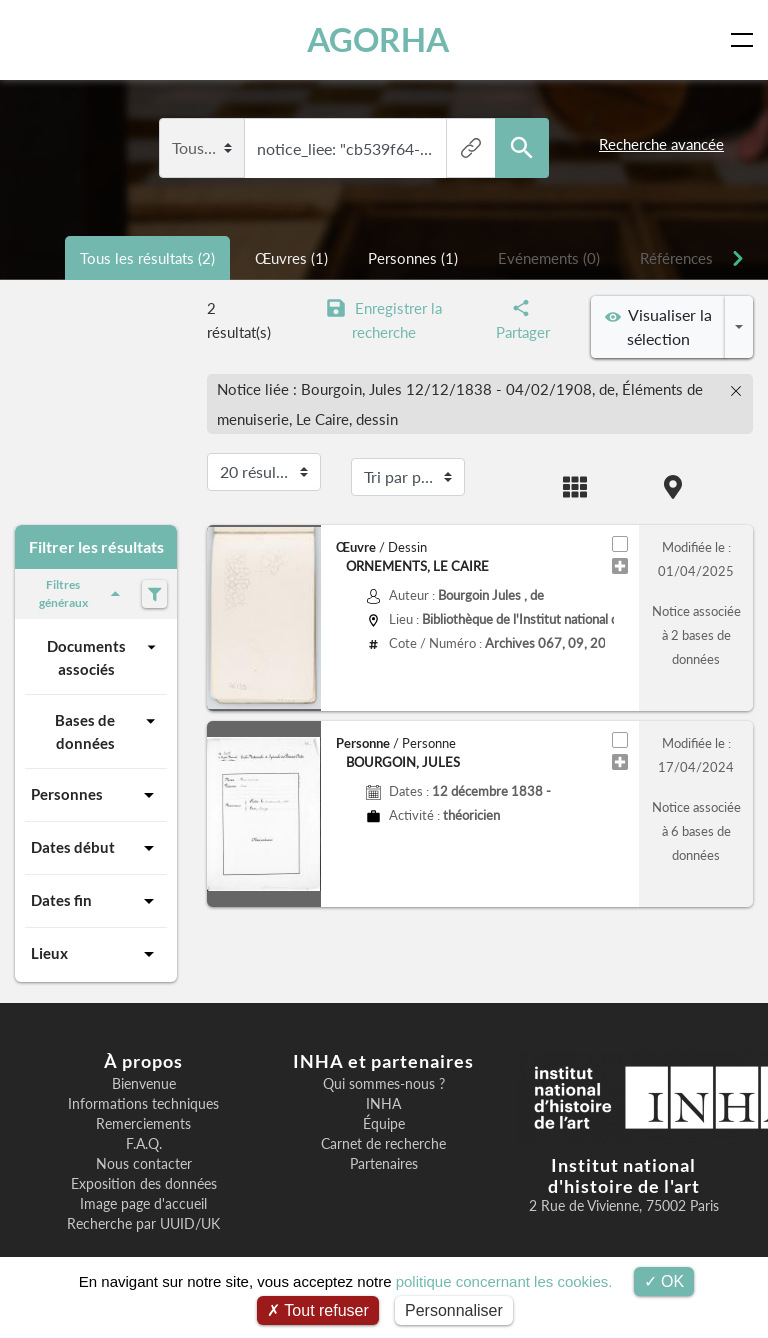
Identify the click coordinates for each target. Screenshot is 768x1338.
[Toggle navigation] (746, 40)
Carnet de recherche (383, 1144)
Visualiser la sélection (658, 326)
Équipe (384, 1124)
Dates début (96, 848)
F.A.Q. (144, 1144)
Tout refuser (318, 1310)
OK (664, 1281)
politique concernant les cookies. (504, 1281)
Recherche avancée (661, 144)
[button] (215, 814)
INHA (383, 1104)
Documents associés (104, 656)
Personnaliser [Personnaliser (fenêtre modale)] (454, 1310)
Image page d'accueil (143, 1204)
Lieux (96, 954)
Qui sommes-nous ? (384, 1084)
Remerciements (143, 1124)
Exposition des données (144, 1184)
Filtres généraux (83, 593)
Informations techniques (143, 1104)
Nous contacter (144, 1164)
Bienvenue (144, 1084)
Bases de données (108, 730)
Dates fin (96, 901)
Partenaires (384, 1164)
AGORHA (378, 39)
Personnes (96, 795)
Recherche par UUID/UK (143, 1224)
